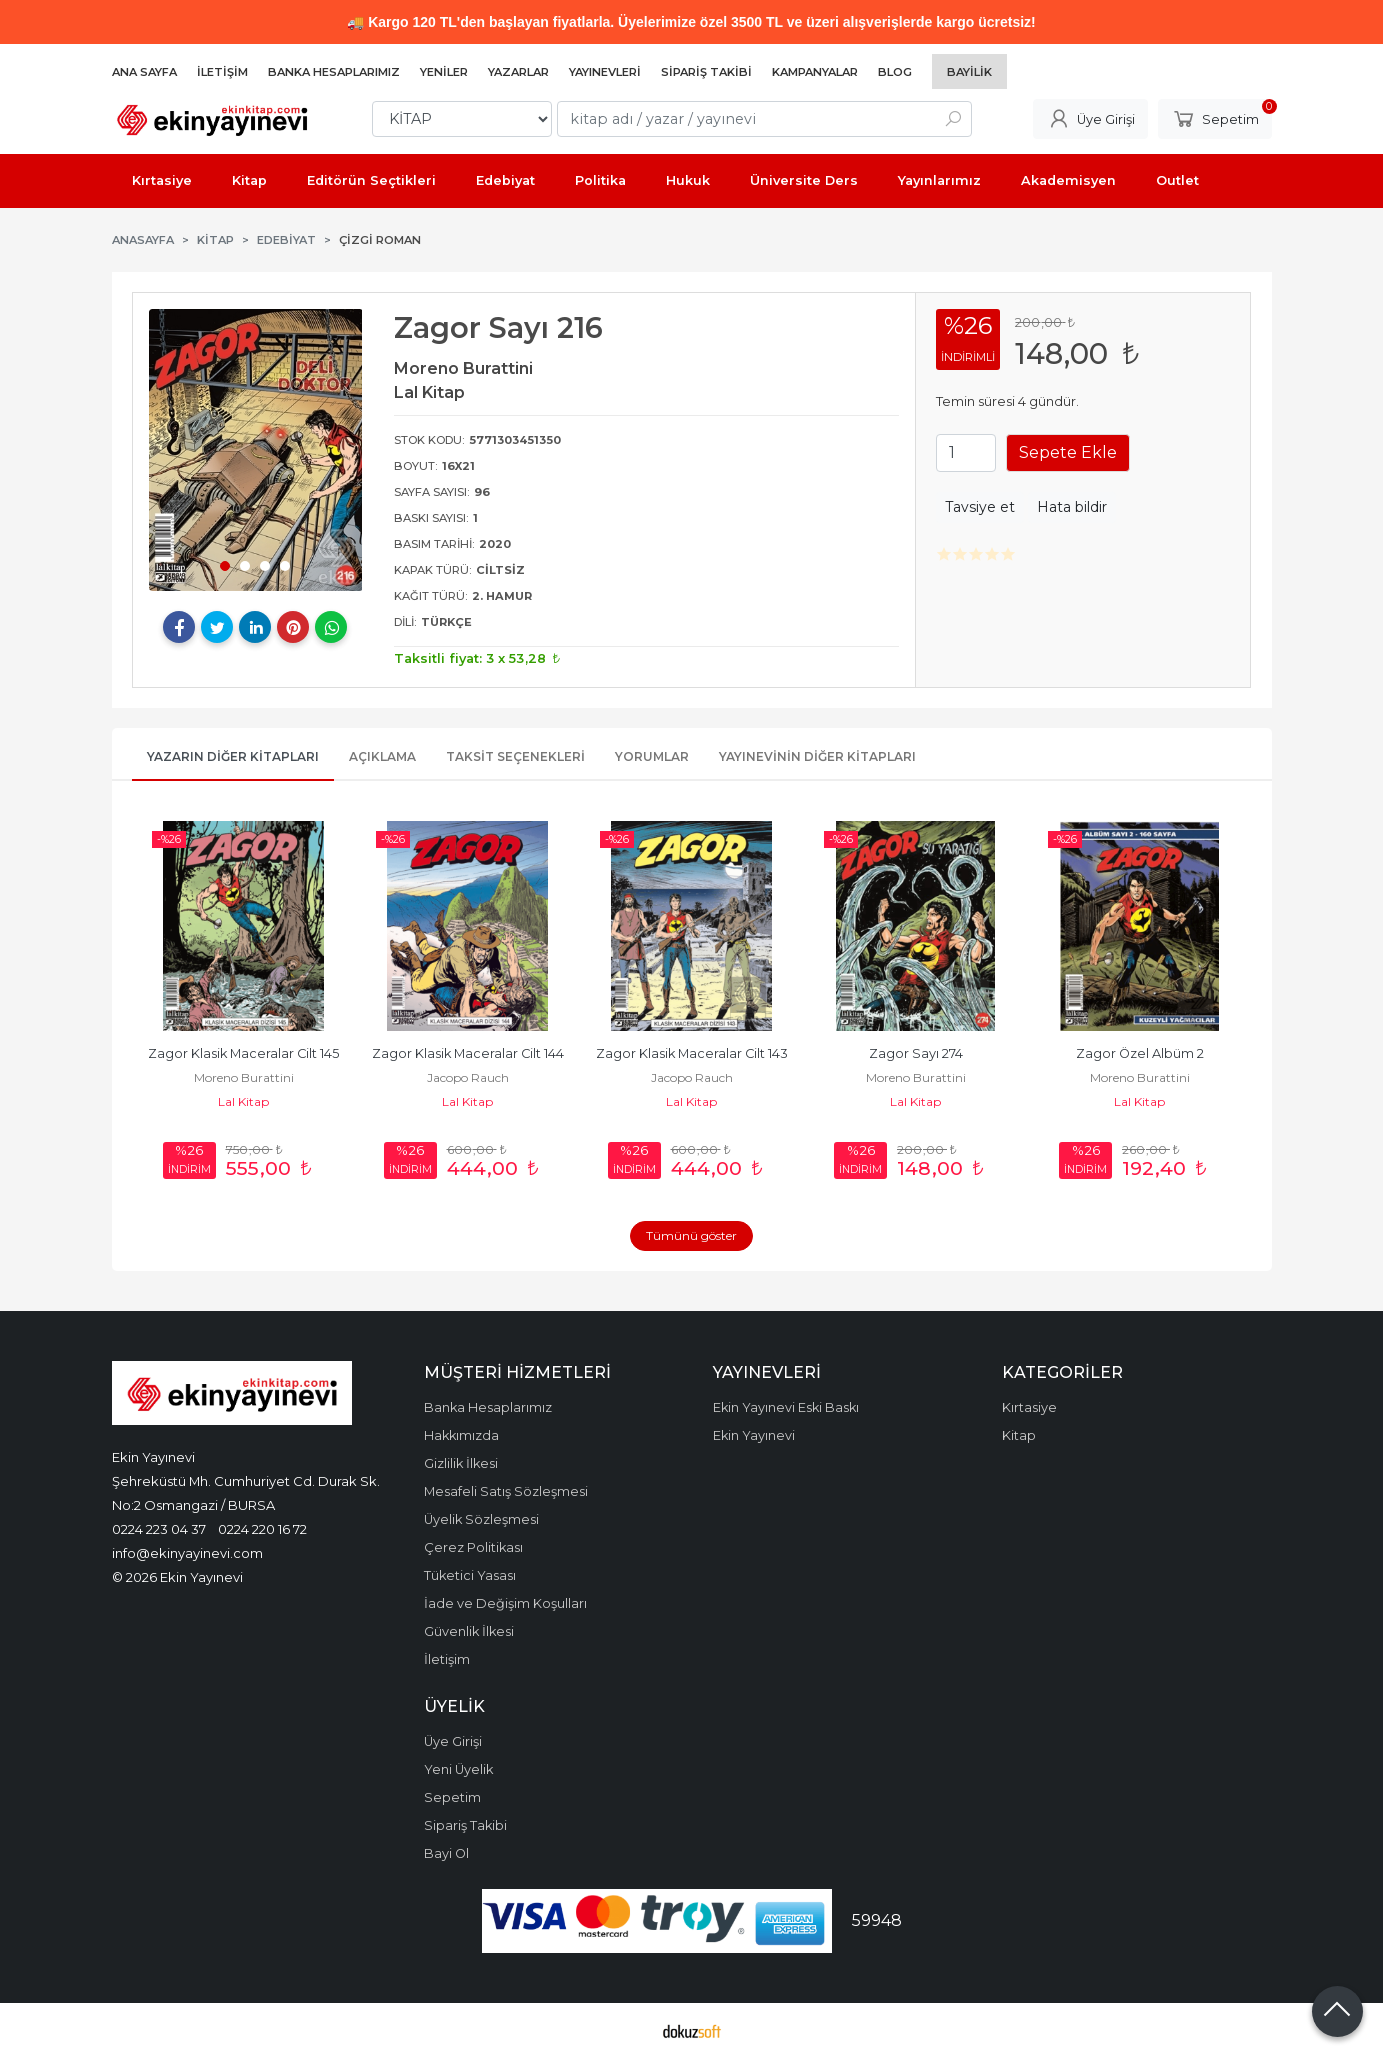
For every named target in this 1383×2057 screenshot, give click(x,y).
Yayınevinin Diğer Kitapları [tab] (817, 756)
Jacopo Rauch (468, 1077)
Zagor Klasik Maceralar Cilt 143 (692, 1053)
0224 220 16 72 (262, 1529)
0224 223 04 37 (159, 1529)
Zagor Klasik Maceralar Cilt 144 (468, 1053)
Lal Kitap (243, 1101)
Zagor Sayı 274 (916, 1053)
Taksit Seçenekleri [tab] (515, 756)
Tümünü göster (691, 1235)
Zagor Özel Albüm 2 (1140, 1053)
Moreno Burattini (244, 1077)
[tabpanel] (256, 450)
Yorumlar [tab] (652, 756)
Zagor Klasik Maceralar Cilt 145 (243, 1053)
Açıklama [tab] (382, 756)
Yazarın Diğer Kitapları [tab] (233, 756)
